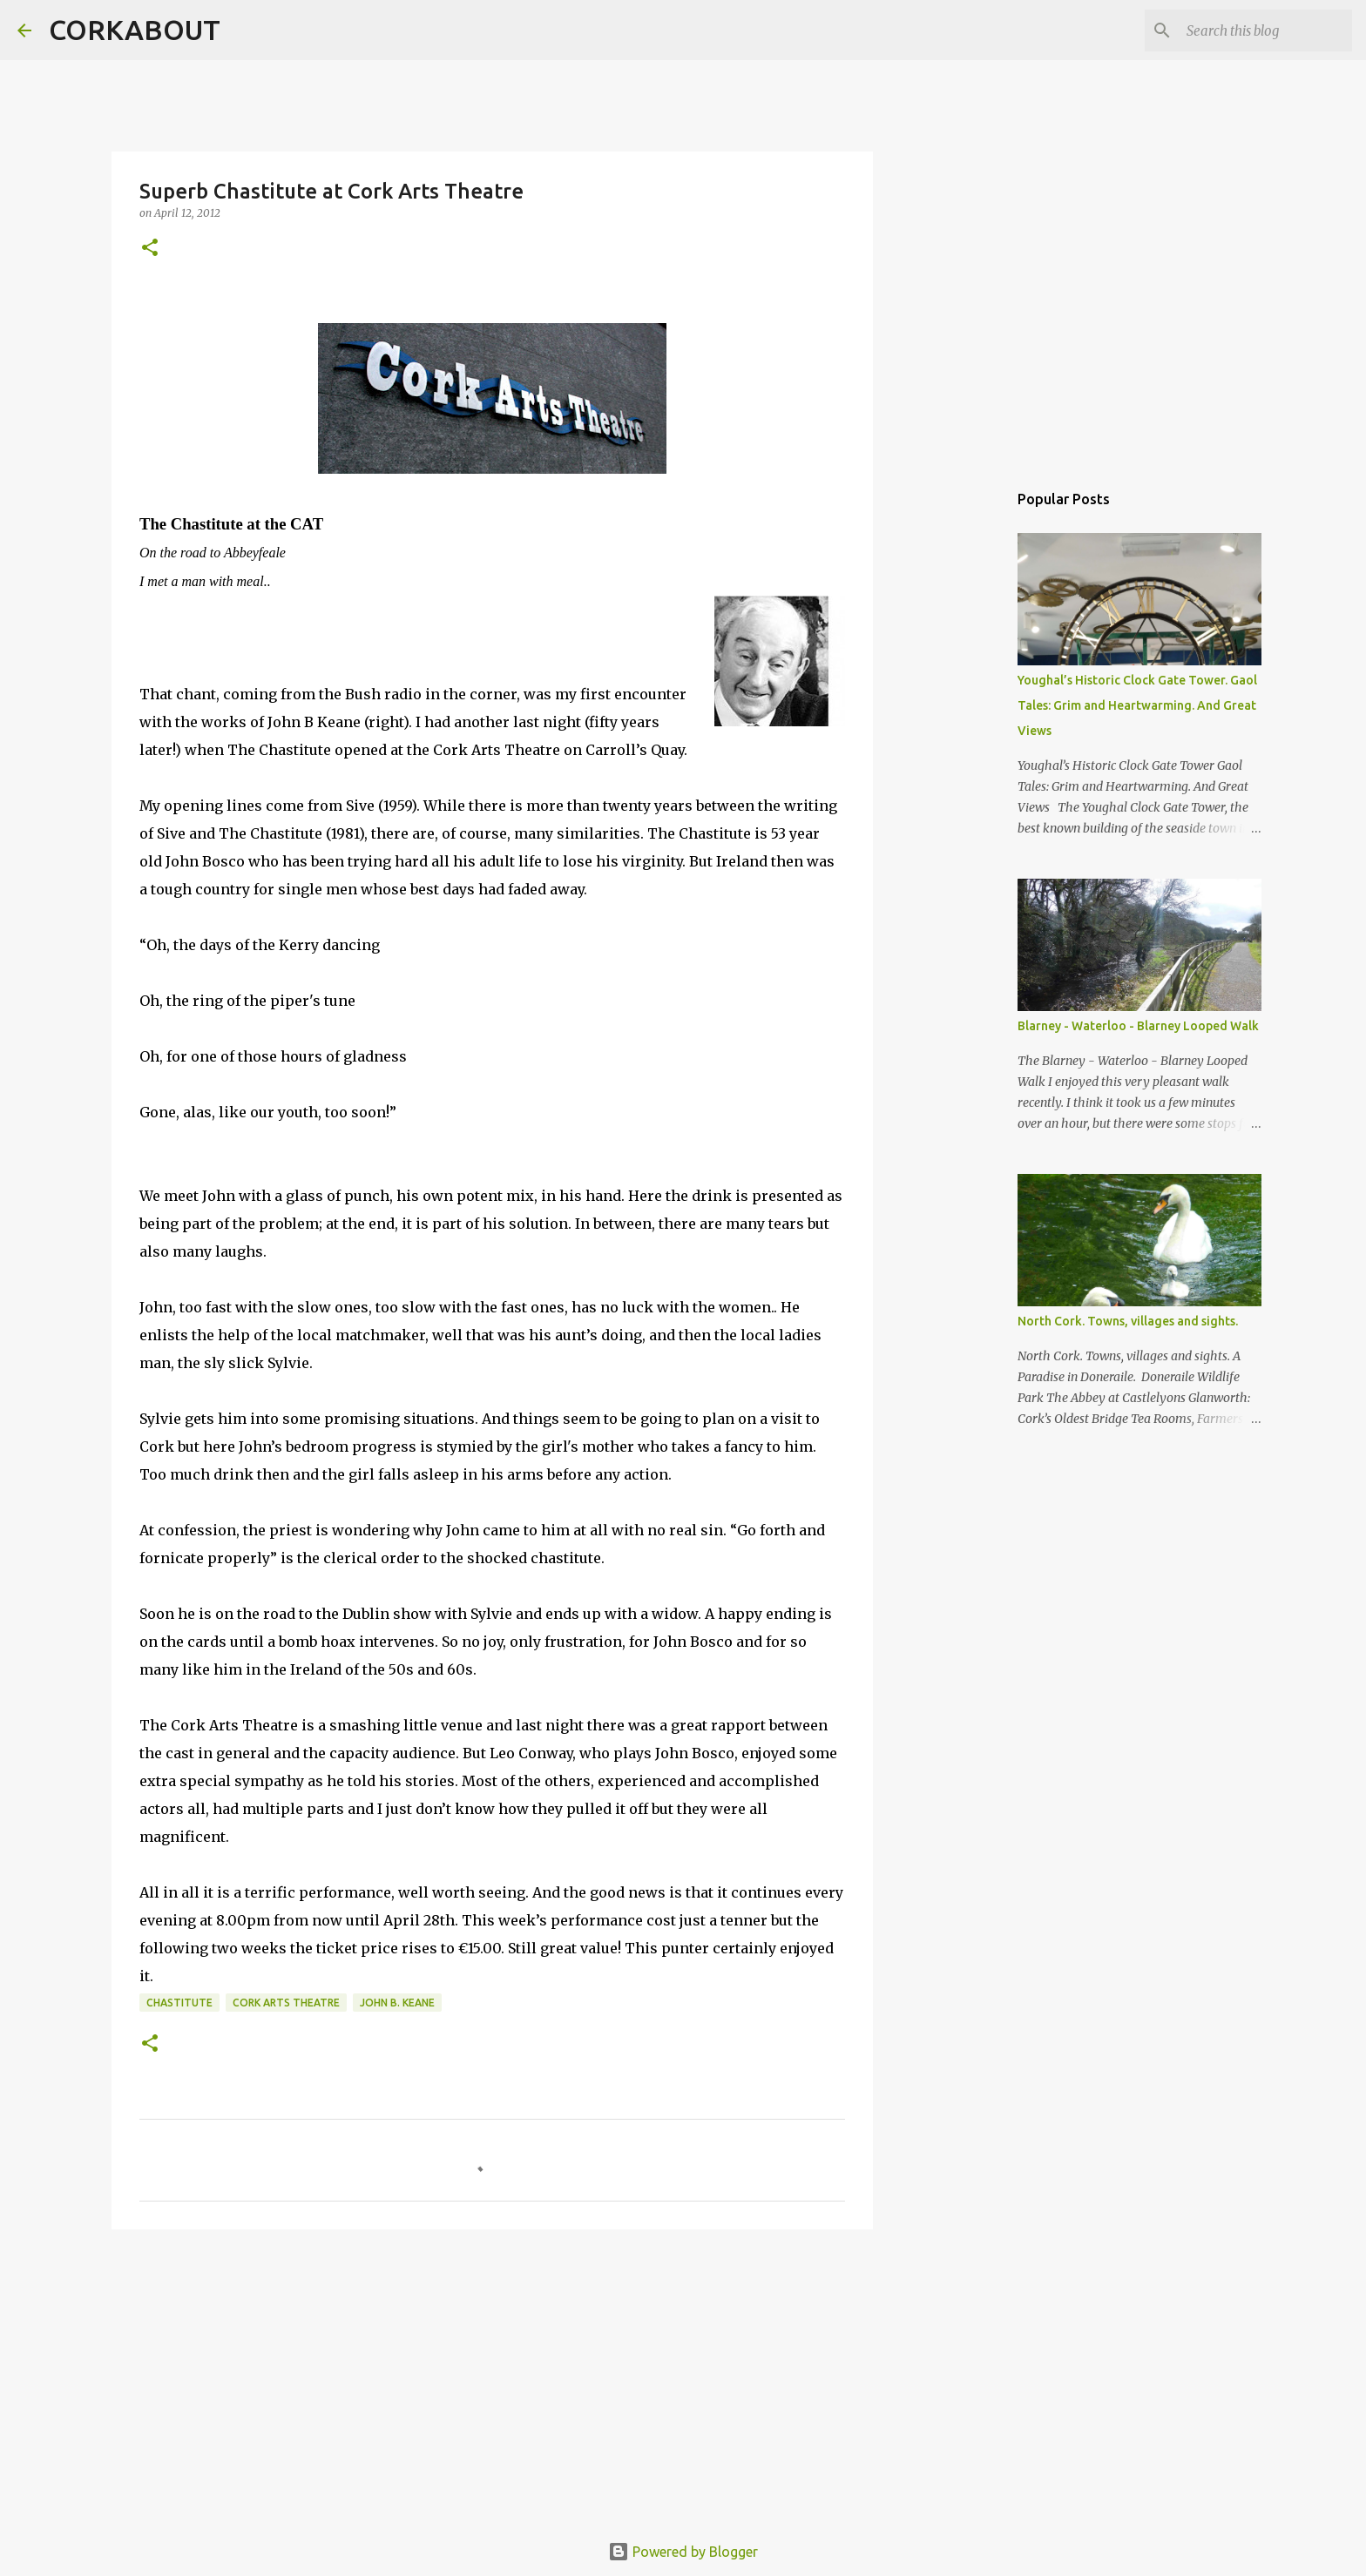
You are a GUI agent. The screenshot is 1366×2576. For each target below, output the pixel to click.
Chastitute (179, 2002)
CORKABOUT (134, 29)
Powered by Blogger (683, 2551)
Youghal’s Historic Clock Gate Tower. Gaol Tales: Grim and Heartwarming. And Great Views (1137, 705)
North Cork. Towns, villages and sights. (1128, 1321)
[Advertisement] (492, 2377)
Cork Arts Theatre (286, 2002)
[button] (149, 248)
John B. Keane (397, 2002)
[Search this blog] (1260, 30)
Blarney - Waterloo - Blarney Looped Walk (1138, 1026)
